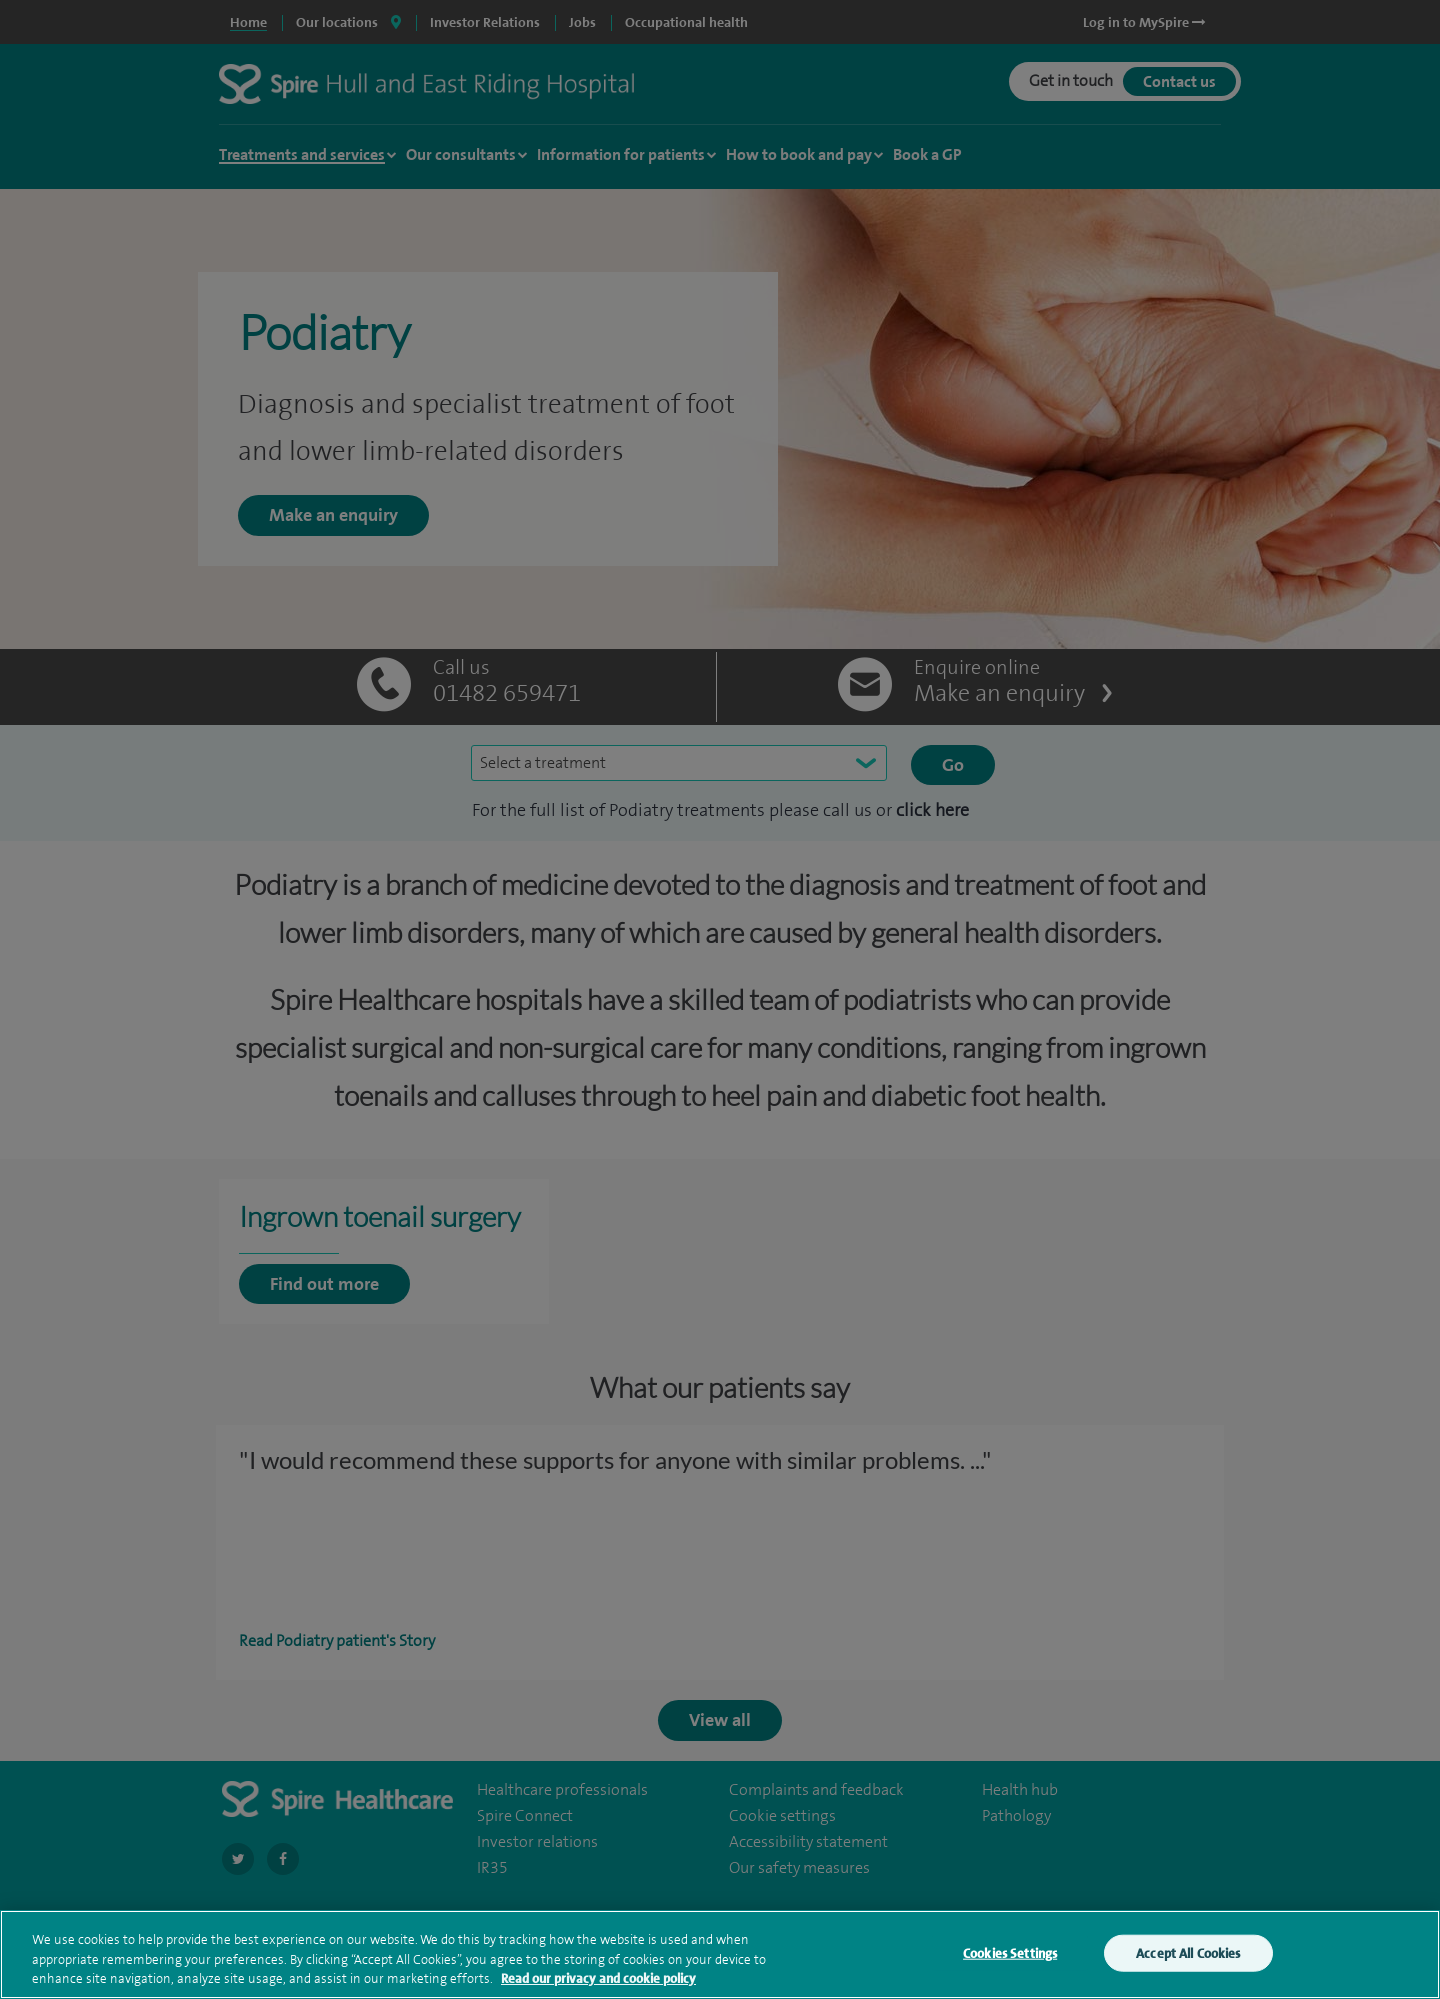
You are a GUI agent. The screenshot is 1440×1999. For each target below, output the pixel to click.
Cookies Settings (1010, 1963)
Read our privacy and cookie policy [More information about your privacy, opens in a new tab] (598, 1989)
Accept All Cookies (1188, 1963)
